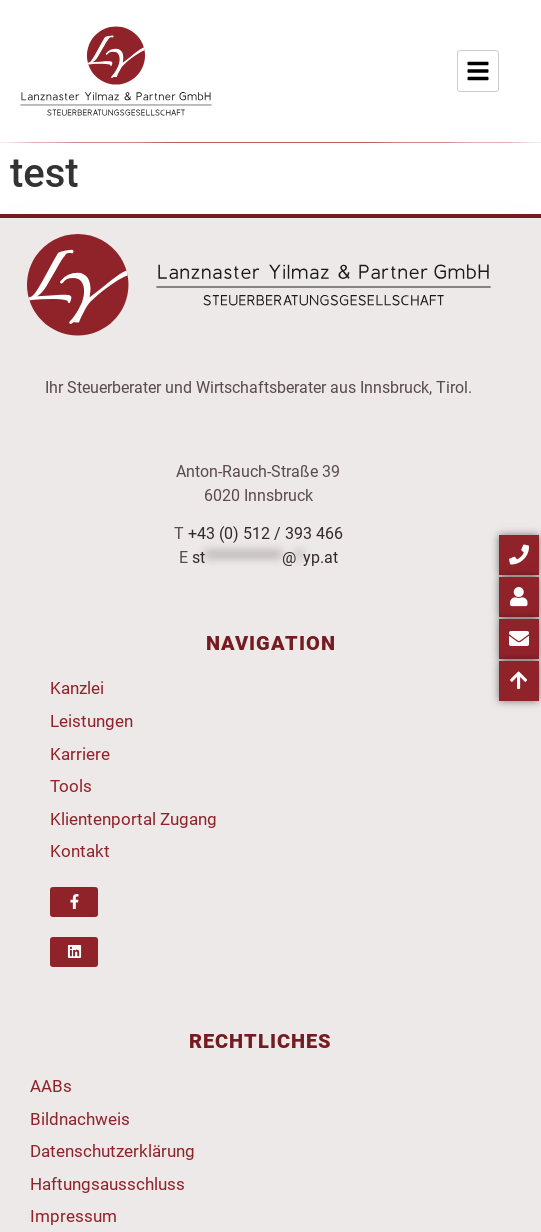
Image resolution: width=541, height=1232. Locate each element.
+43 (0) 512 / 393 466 (265, 533)
